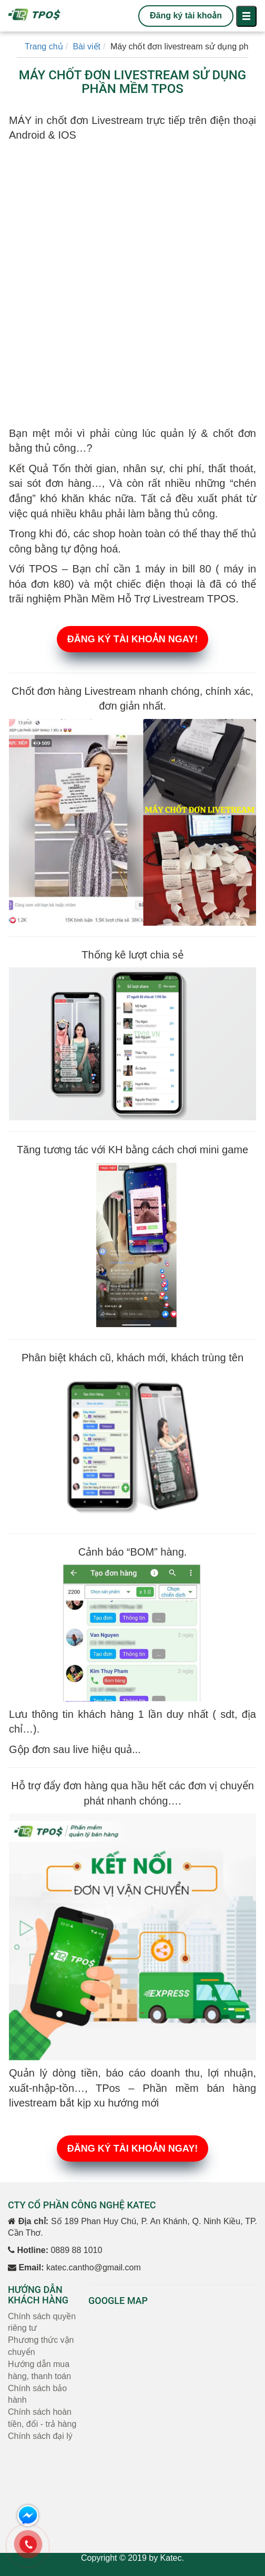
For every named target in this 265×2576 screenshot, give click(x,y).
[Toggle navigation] (246, 16)
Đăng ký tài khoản (186, 15)
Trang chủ (44, 46)
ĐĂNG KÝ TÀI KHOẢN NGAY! (132, 639)
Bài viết (86, 46)
